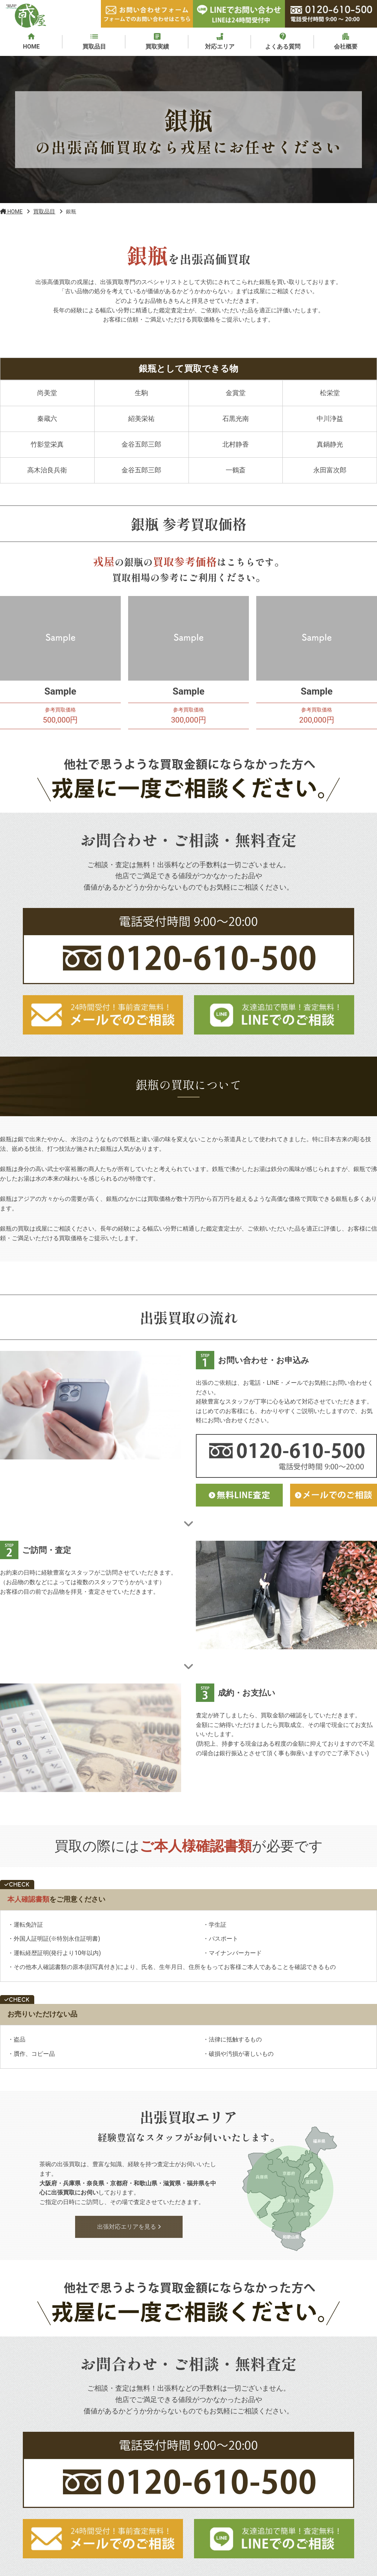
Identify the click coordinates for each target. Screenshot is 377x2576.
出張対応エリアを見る (129, 2228)
